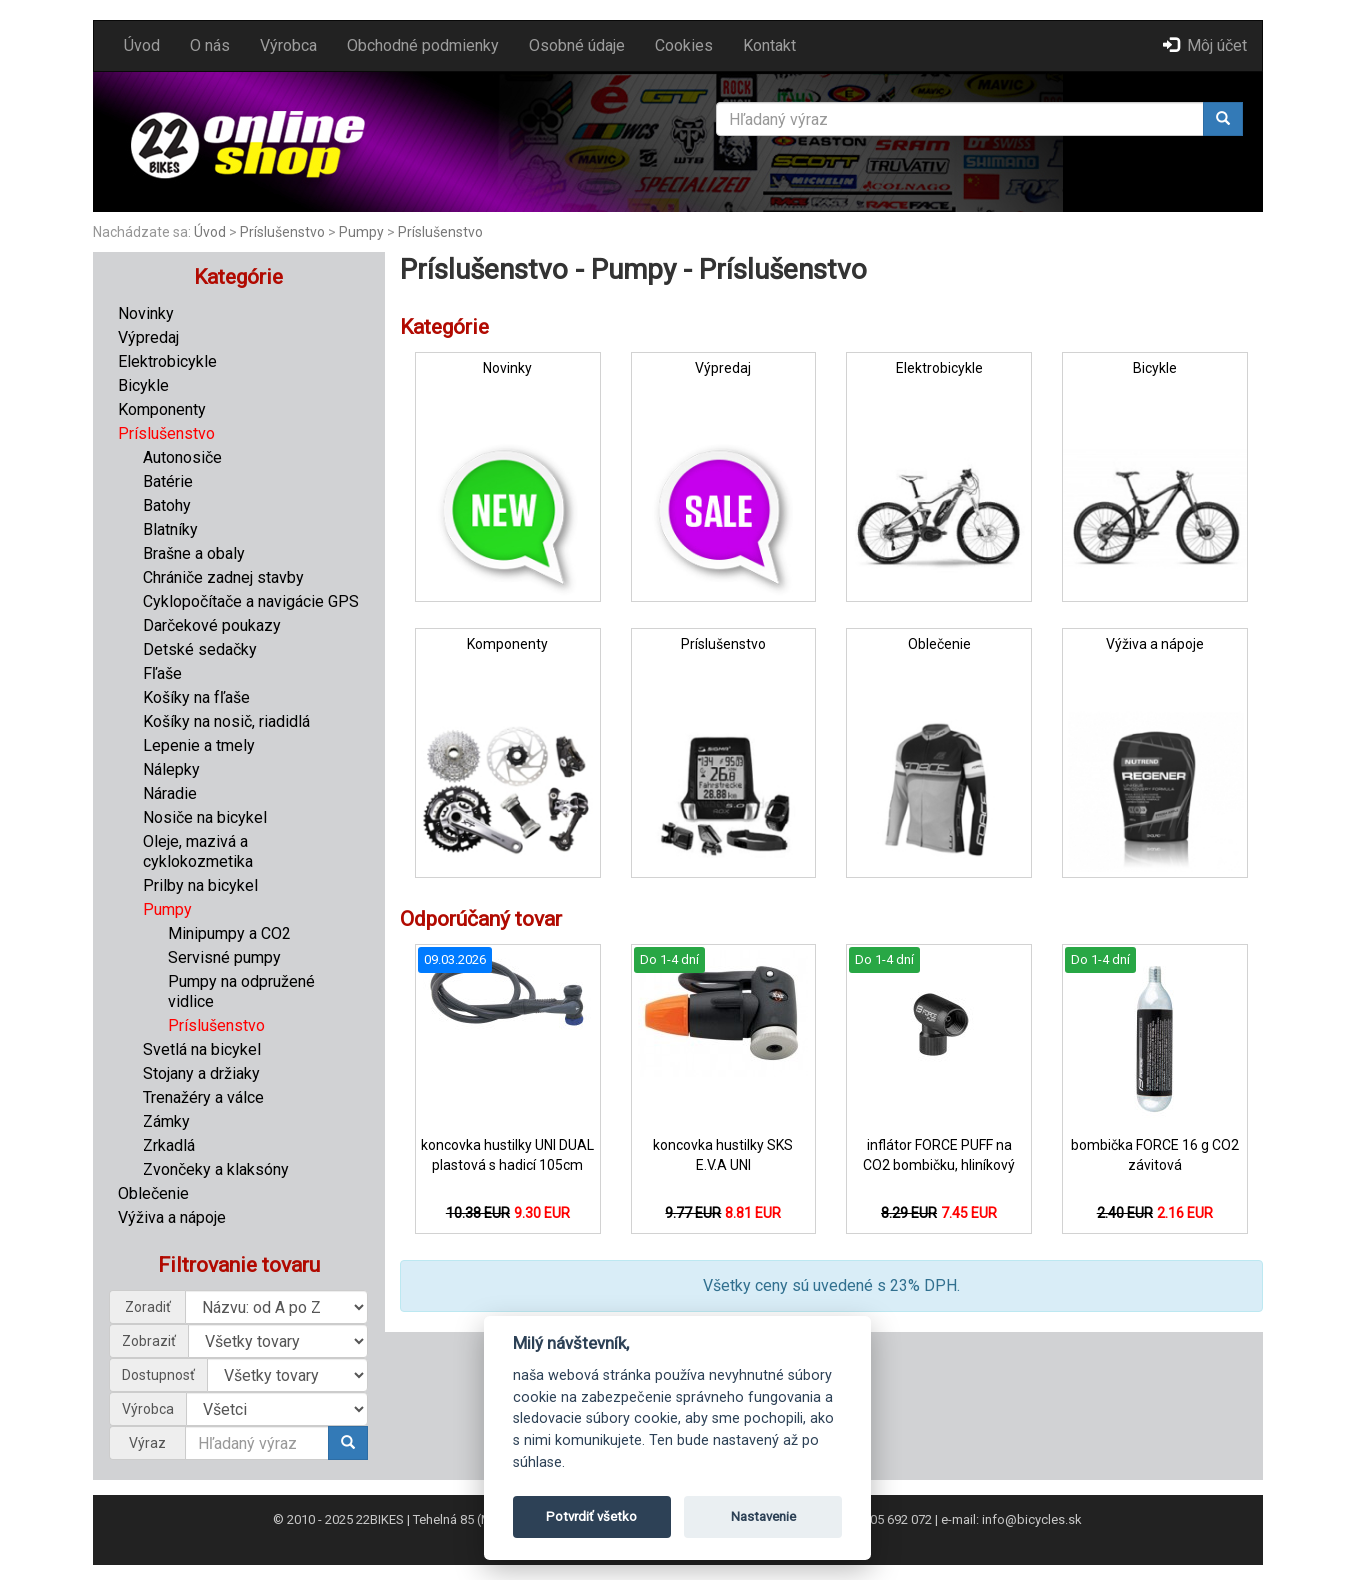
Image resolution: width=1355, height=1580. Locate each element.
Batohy (167, 505)
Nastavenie (763, 1516)
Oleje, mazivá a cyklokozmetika (198, 851)
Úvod (142, 45)
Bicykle (143, 385)
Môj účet (1205, 45)
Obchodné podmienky (423, 45)
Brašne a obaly (194, 553)
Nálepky (171, 769)
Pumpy (361, 232)
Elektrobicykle (167, 361)
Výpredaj (148, 337)
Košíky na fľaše (196, 697)
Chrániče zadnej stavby (223, 577)
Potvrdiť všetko (591, 1516)
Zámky (166, 1121)
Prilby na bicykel (200, 885)
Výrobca (288, 45)
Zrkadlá (169, 1145)
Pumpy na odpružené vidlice (241, 991)
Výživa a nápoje (172, 1217)
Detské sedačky (200, 649)
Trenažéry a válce (203, 1097)
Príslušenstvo (282, 232)
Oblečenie (153, 1193)
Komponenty (162, 409)
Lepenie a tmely (199, 745)
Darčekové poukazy (212, 625)
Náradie (170, 793)
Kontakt (769, 45)
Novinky (146, 313)
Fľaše (162, 673)
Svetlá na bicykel (202, 1049)
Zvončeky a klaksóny (216, 1169)
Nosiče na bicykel (205, 817)
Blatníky (170, 529)
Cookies (684, 45)
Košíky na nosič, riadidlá (226, 721)
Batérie (168, 481)
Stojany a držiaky (201, 1073)
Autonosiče (182, 457)
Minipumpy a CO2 (229, 933)
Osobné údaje (577, 45)
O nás (210, 45)
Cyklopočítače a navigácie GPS (251, 601)
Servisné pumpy (224, 957)
